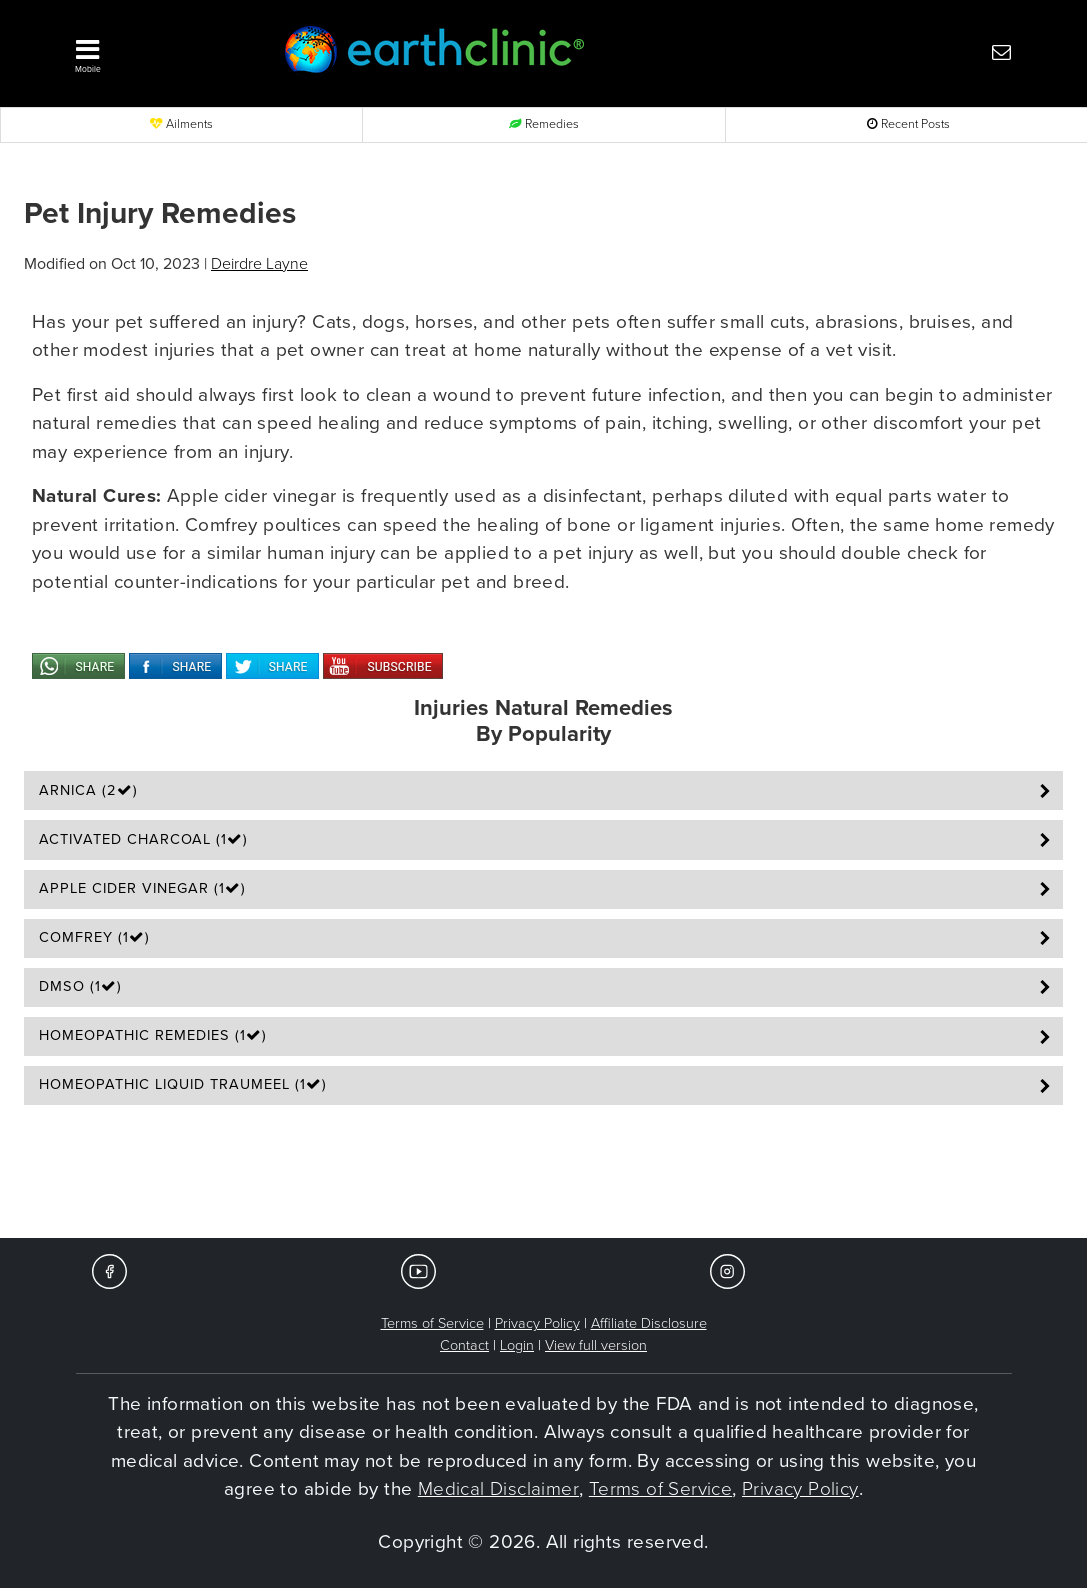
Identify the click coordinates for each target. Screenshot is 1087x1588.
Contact (464, 1345)
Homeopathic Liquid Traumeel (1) (183, 1084)
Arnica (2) (88, 790)
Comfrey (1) (94, 937)
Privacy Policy (537, 1323)
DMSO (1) (80, 986)
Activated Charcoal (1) (143, 839)
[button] (154, 51)
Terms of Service (432, 1323)
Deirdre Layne (259, 264)
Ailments (181, 124)
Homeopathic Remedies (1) (153, 1035)
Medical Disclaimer (498, 1489)
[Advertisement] (544, 1178)
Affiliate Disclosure (649, 1323)
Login (517, 1345)
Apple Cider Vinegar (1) (142, 888)
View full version (596, 1345)
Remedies (544, 124)
